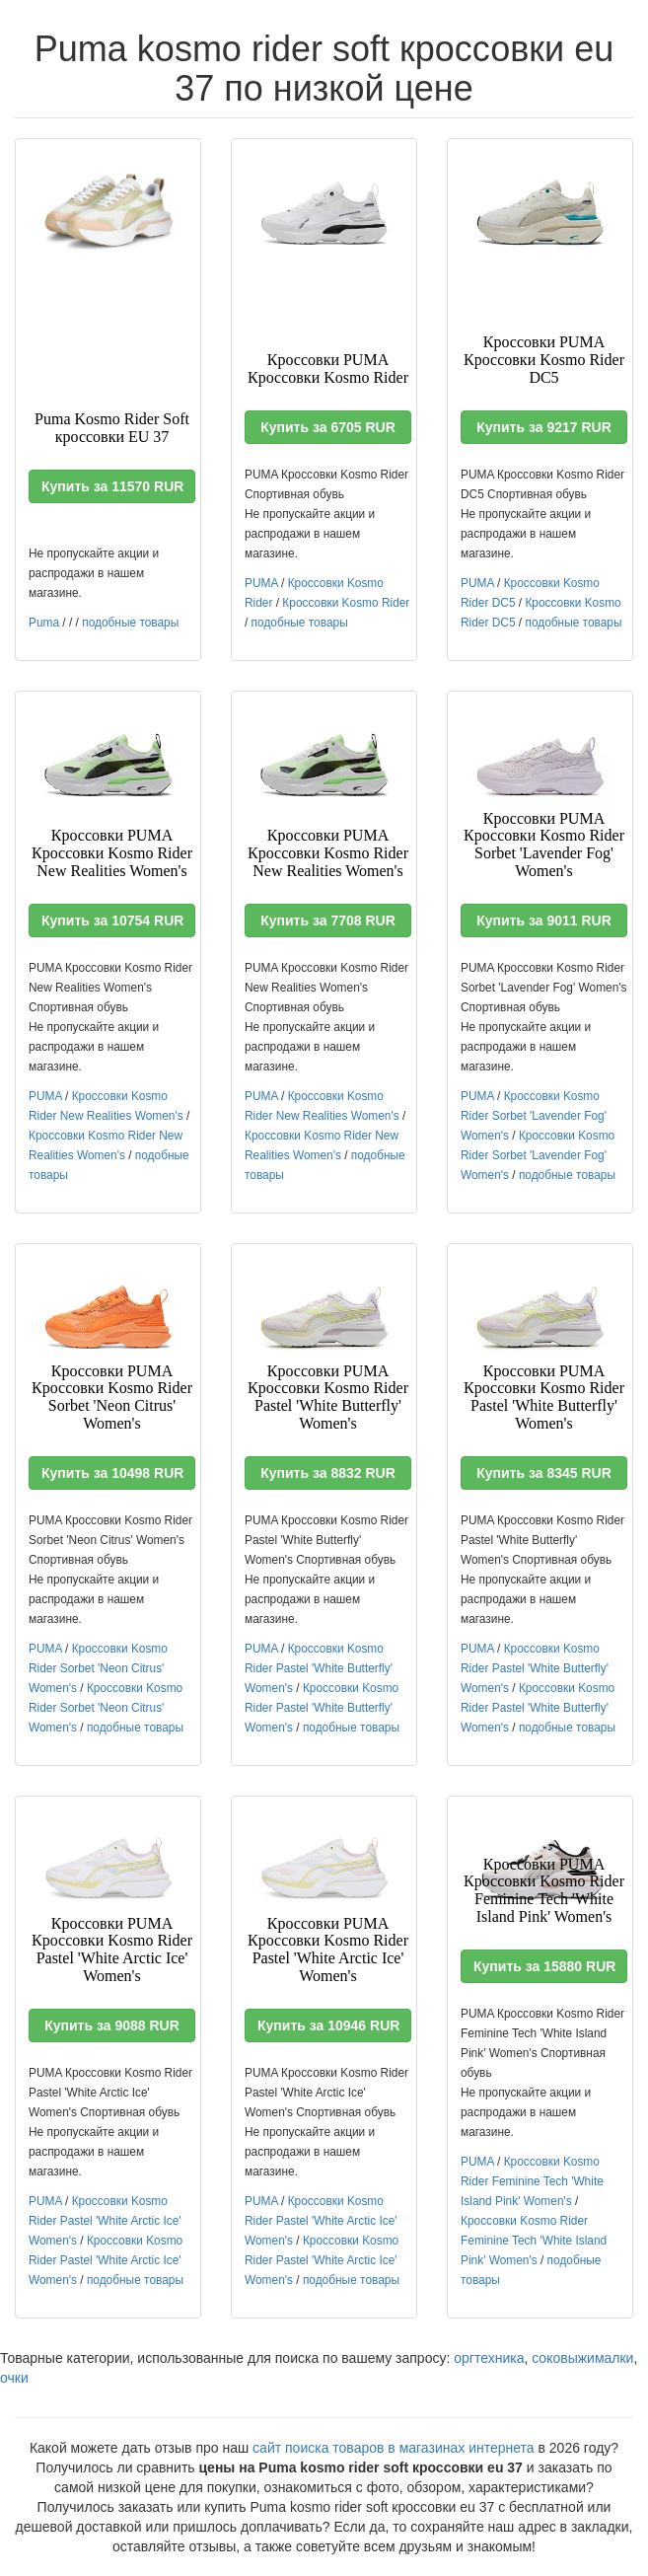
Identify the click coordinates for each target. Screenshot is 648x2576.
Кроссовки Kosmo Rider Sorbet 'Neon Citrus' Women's (98, 1668)
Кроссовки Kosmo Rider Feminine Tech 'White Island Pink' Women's (532, 2181)
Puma (44, 622)
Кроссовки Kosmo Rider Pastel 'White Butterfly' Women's (319, 1668)
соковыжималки (582, 2358)
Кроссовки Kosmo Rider (345, 603)
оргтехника (489, 2358)
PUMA (261, 583)
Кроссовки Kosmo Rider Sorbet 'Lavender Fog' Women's (534, 1115)
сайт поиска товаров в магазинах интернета (393, 2448)
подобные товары (130, 622)
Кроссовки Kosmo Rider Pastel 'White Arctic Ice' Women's (105, 2220)
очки (14, 2378)
